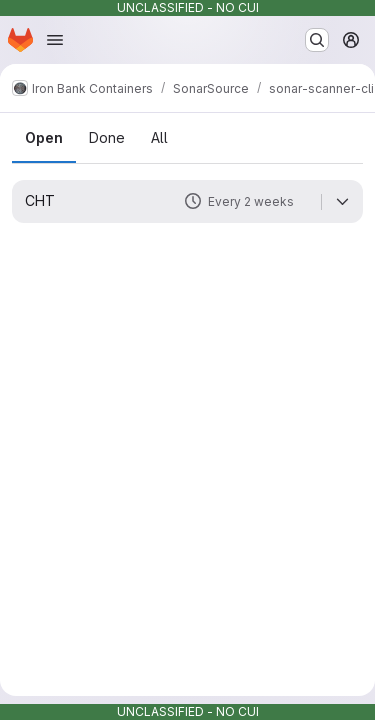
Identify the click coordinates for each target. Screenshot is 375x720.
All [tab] (159, 137)
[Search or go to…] (317, 40)
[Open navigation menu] (55, 40)
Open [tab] (44, 137)
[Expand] (342, 202)
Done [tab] (107, 137)
